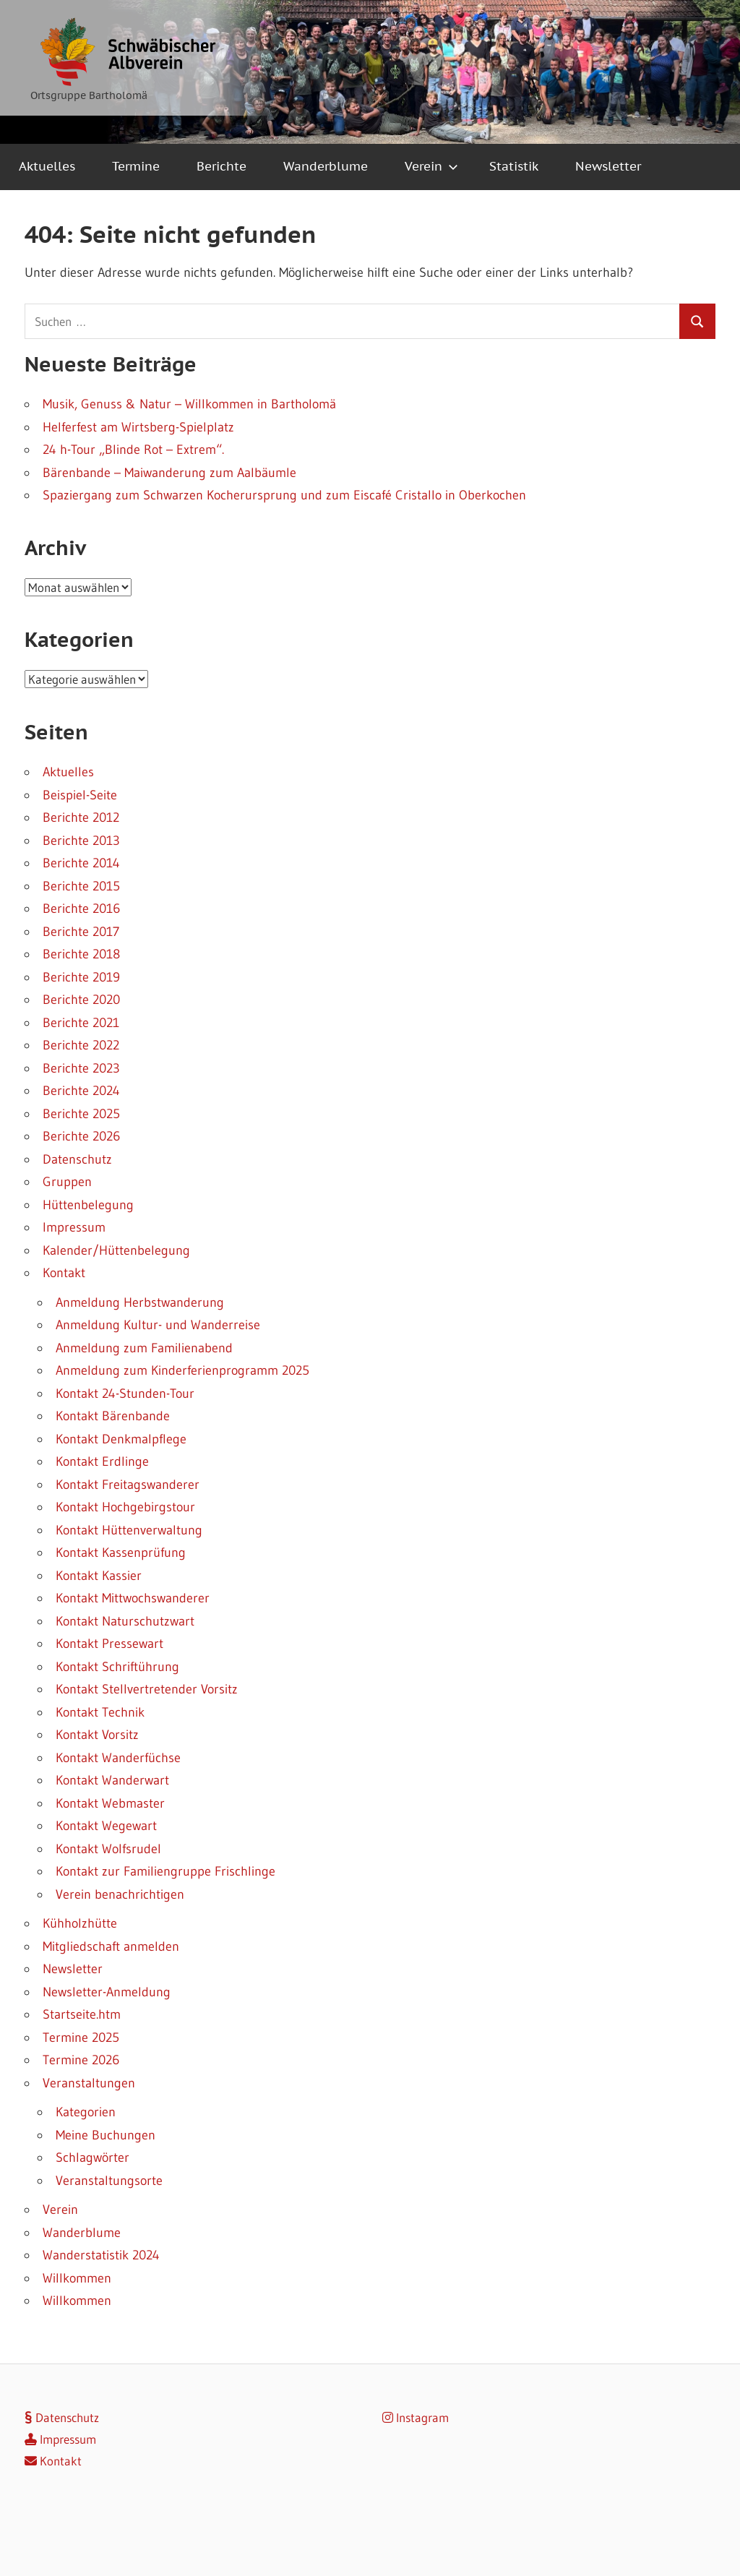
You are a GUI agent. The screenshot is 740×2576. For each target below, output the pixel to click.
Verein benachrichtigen (120, 1894)
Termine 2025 (81, 2037)
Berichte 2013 (81, 841)
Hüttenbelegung (88, 1205)
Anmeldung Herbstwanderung (140, 1302)
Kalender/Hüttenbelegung (116, 1250)
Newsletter (608, 166)
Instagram (415, 2417)
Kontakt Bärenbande (113, 1416)
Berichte (221, 166)
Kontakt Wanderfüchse (118, 1758)
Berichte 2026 (81, 1136)
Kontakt (64, 1273)
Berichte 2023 (81, 1068)
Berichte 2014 (81, 863)
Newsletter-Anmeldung (107, 1992)
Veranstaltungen (89, 2083)
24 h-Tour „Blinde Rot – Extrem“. (133, 450)
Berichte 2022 (81, 1045)
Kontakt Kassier (99, 1576)
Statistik (513, 166)
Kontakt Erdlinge (102, 1461)
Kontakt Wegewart (106, 1826)
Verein (431, 166)
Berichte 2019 (81, 977)
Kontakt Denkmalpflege (121, 1439)
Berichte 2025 (81, 1114)
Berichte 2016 (81, 908)
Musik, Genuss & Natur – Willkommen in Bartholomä (189, 404)
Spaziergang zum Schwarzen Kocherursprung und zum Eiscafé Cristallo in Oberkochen (284, 495)
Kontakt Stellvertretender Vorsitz (147, 1689)
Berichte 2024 (81, 1091)
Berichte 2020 (81, 1000)
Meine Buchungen (105, 2135)
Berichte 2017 (81, 932)
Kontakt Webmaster (110, 1803)
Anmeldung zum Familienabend (144, 1348)
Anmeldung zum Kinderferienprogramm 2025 (182, 1370)
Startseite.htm (82, 2014)
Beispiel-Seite (80, 795)
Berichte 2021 (81, 1023)
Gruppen (67, 1182)
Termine (136, 166)
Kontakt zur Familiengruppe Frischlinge (165, 1871)
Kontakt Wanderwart (112, 1780)
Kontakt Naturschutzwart (125, 1621)
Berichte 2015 (81, 886)
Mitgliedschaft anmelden (111, 1946)
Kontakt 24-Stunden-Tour (125, 1393)
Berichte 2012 (81, 817)
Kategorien (86, 2112)
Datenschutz (77, 1159)
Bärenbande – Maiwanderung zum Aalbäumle (169, 473)
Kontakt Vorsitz (97, 1735)
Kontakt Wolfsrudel (108, 1849)
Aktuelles (47, 166)
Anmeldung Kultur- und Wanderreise (158, 1325)
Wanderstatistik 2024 (101, 2255)
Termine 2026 (81, 2060)
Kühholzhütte (80, 1923)
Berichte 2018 (81, 954)
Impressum (74, 1227)
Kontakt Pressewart (109, 1644)
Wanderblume (325, 166)
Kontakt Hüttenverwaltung (129, 1530)
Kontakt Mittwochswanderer (133, 1598)
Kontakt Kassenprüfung (121, 1552)
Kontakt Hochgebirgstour (125, 1507)
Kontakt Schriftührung (117, 1667)
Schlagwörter (92, 2157)
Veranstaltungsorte (109, 2181)
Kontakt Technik (100, 1712)
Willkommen (77, 2278)
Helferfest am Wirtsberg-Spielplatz (138, 427)
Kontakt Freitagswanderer (127, 1485)
